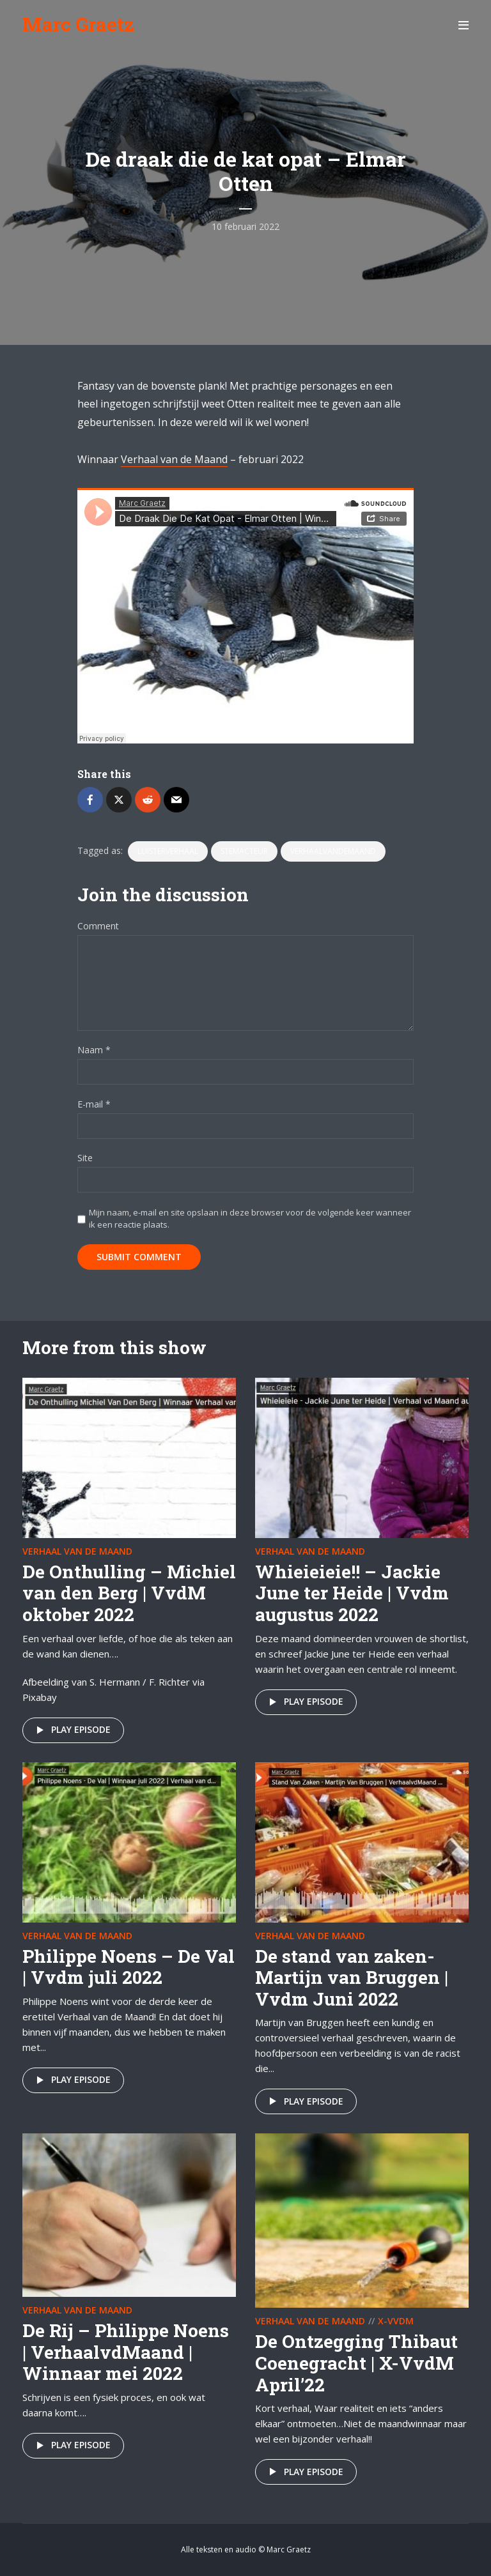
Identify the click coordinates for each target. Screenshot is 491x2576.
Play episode (71, 1730)
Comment (98, 926)
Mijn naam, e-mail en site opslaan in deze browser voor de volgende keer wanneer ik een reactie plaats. (250, 1218)
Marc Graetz (78, 23)
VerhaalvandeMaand (333, 851)
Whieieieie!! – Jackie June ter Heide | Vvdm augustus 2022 (352, 1593)
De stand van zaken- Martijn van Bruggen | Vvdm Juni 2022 (351, 1977)
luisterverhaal (167, 851)
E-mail (94, 1104)
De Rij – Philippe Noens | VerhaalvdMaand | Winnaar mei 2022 (125, 2352)
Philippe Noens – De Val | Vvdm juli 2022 (128, 1967)
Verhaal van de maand (77, 1551)
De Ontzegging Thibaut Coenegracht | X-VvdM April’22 (356, 2362)
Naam (94, 1050)
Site (85, 1158)
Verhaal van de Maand (174, 459)
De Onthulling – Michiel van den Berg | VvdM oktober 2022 (129, 1593)
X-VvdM (396, 2321)
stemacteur (244, 851)
